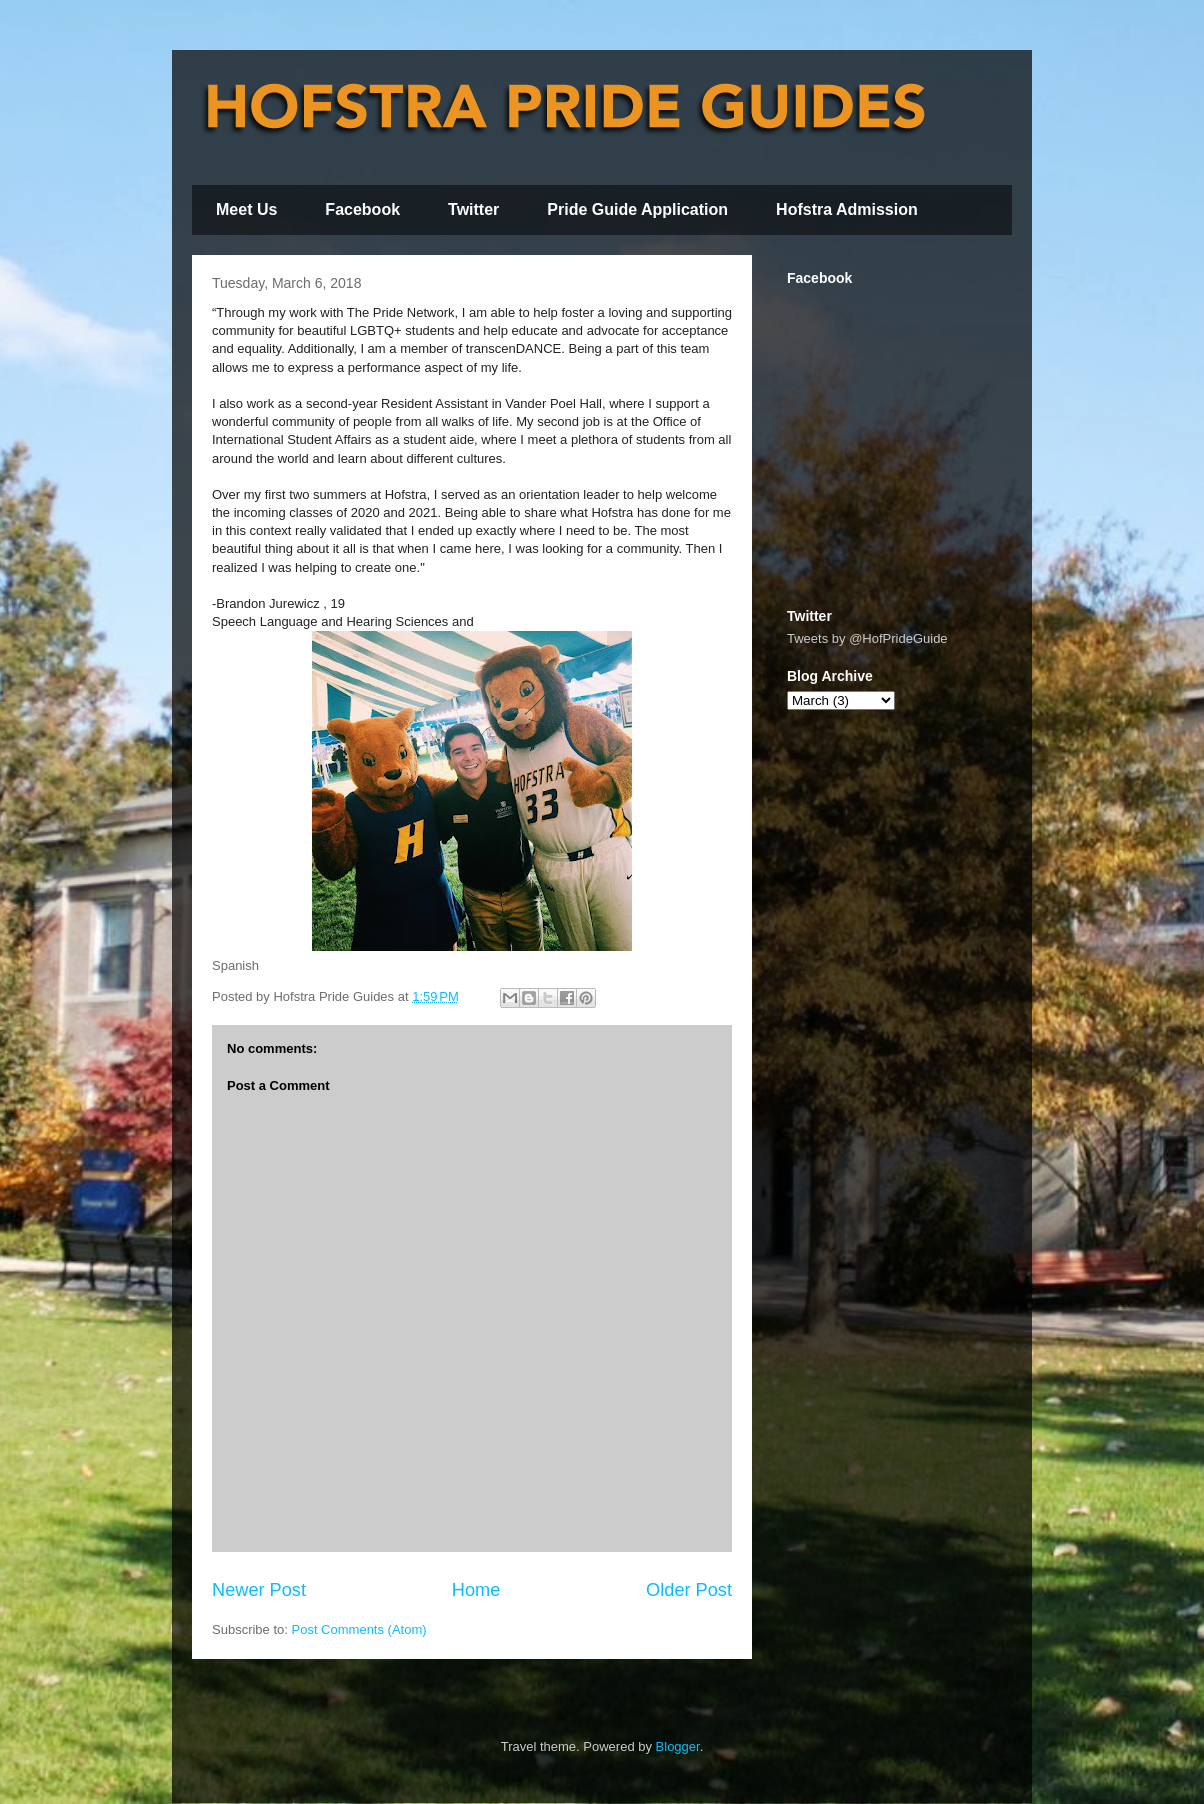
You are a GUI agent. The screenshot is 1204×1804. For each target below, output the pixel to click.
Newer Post (259, 1590)
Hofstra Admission (847, 209)
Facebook (362, 209)
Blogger (678, 1746)
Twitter (473, 209)
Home (476, 1590)
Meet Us (246, 209)
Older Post (689, 1590)
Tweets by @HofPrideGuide (867, 638)
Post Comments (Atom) (359, 1629)
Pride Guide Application (637, 209)
